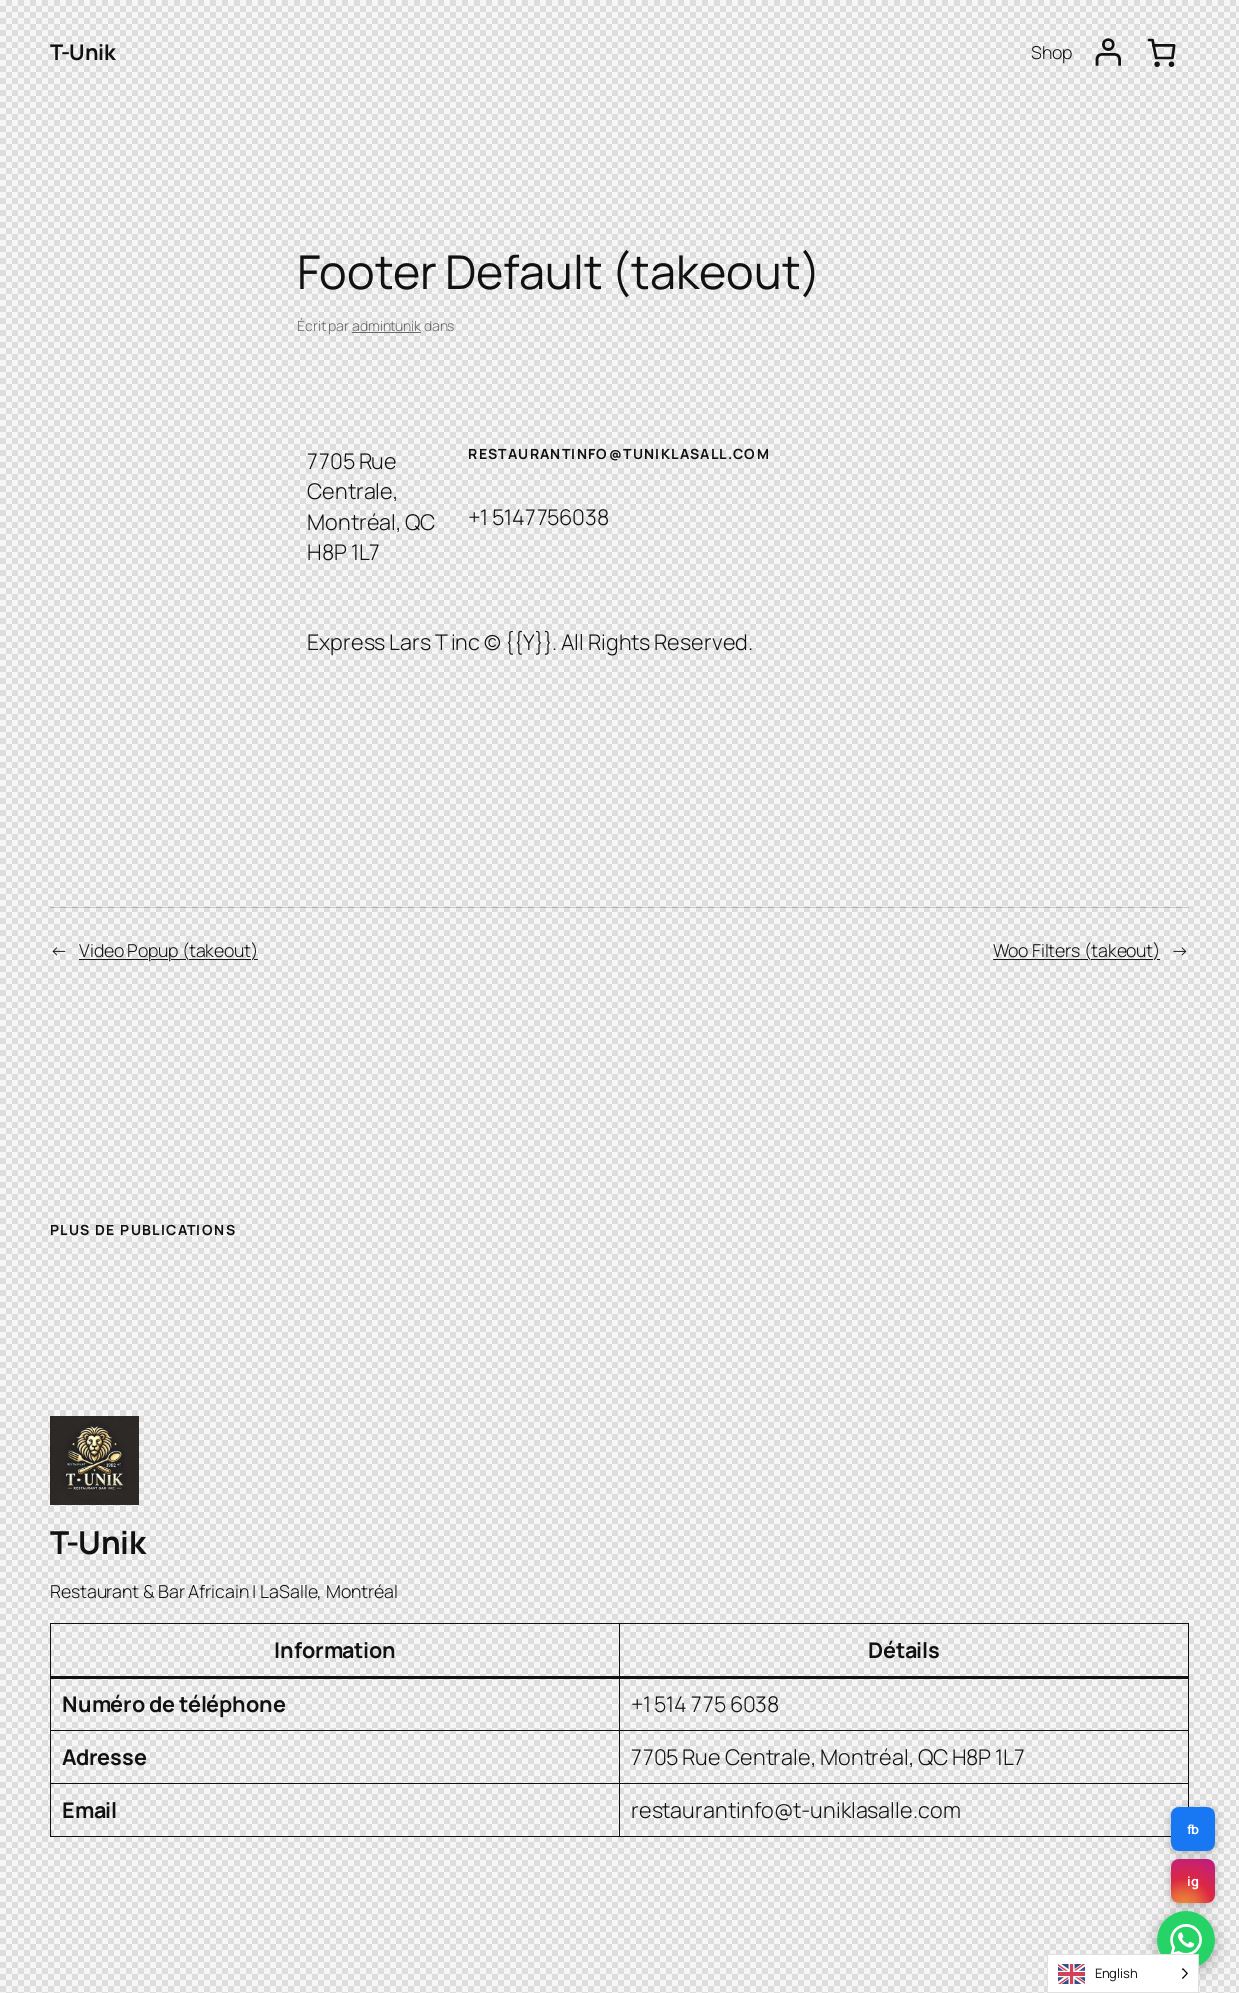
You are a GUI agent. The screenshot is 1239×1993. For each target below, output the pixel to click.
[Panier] (1162, 52)
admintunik (386, 325)
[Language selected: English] (1123, 1973)
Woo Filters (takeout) (1076, 950)
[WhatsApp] (1186, 1940)
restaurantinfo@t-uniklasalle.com (796, 1809)
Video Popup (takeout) (168, 950)
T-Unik (82, 51)
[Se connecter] (1108, 52)
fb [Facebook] (1193, 1829)
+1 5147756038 (538, 516)
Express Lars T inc (393, 641)
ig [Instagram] (1193, 1881)
